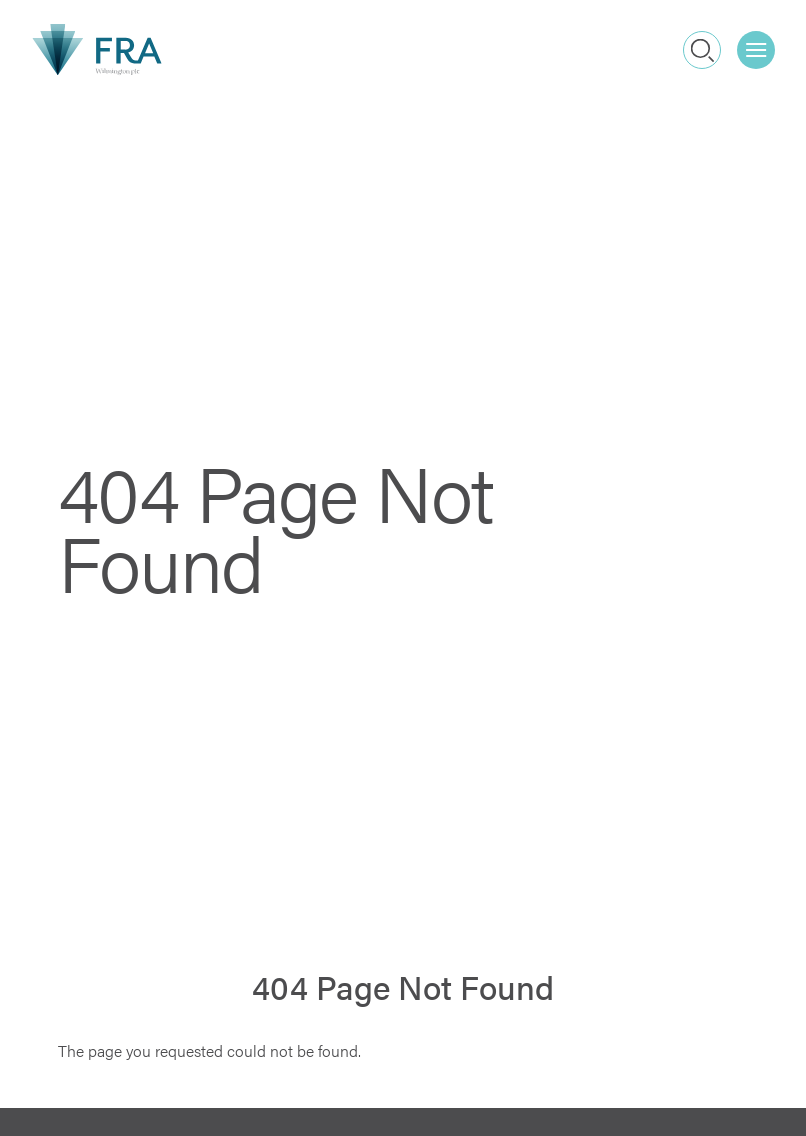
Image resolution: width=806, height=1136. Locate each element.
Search (702, 49)
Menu (760, 42)
